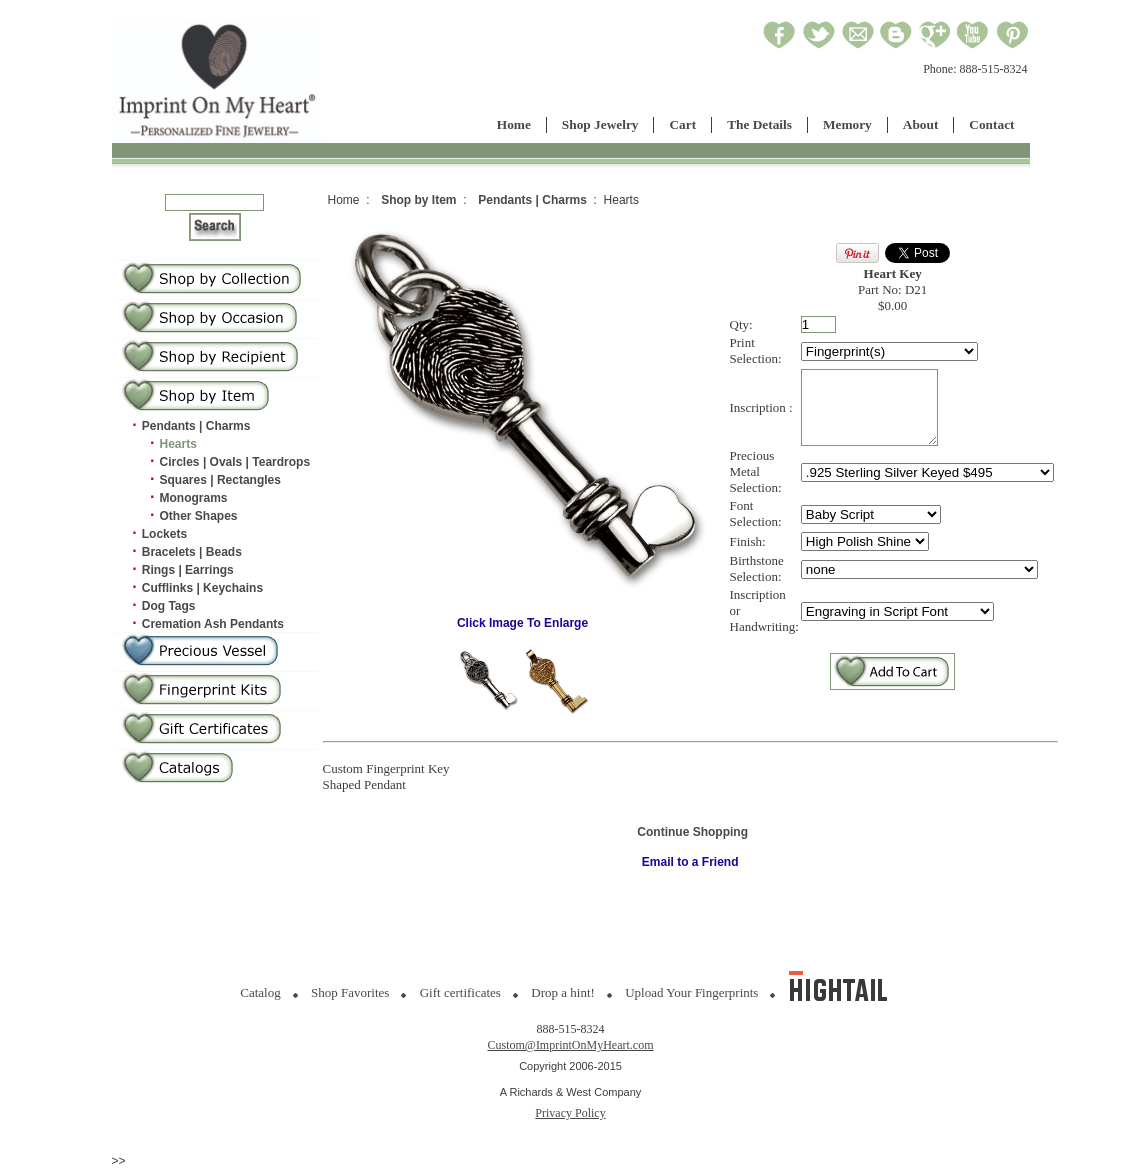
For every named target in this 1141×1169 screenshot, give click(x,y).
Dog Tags (169, 606)
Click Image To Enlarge (523, 617)
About (921, 124)
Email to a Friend (690, 862)
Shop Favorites (350, 992)
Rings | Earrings (188, 570)
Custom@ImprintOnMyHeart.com (570, 1045)
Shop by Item (418, 200)
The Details (759, 124)
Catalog (260, 992)
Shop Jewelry (600, 124)
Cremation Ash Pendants (213, 624)
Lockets (164, 534)
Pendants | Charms (196, 426)
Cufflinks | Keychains (202, 588)
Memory (847, 124)
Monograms (194, 498)
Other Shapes (199, 516)
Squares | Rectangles (220, 480)
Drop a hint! (563, 992)
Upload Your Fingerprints (691, 992)
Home (514, 124)
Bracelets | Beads (192, 552)
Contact (991, 124)
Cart (682, 124)
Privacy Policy (570, 1113)
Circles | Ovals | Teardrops (235, 462)
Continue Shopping (692, 832)
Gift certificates (460, 992)
